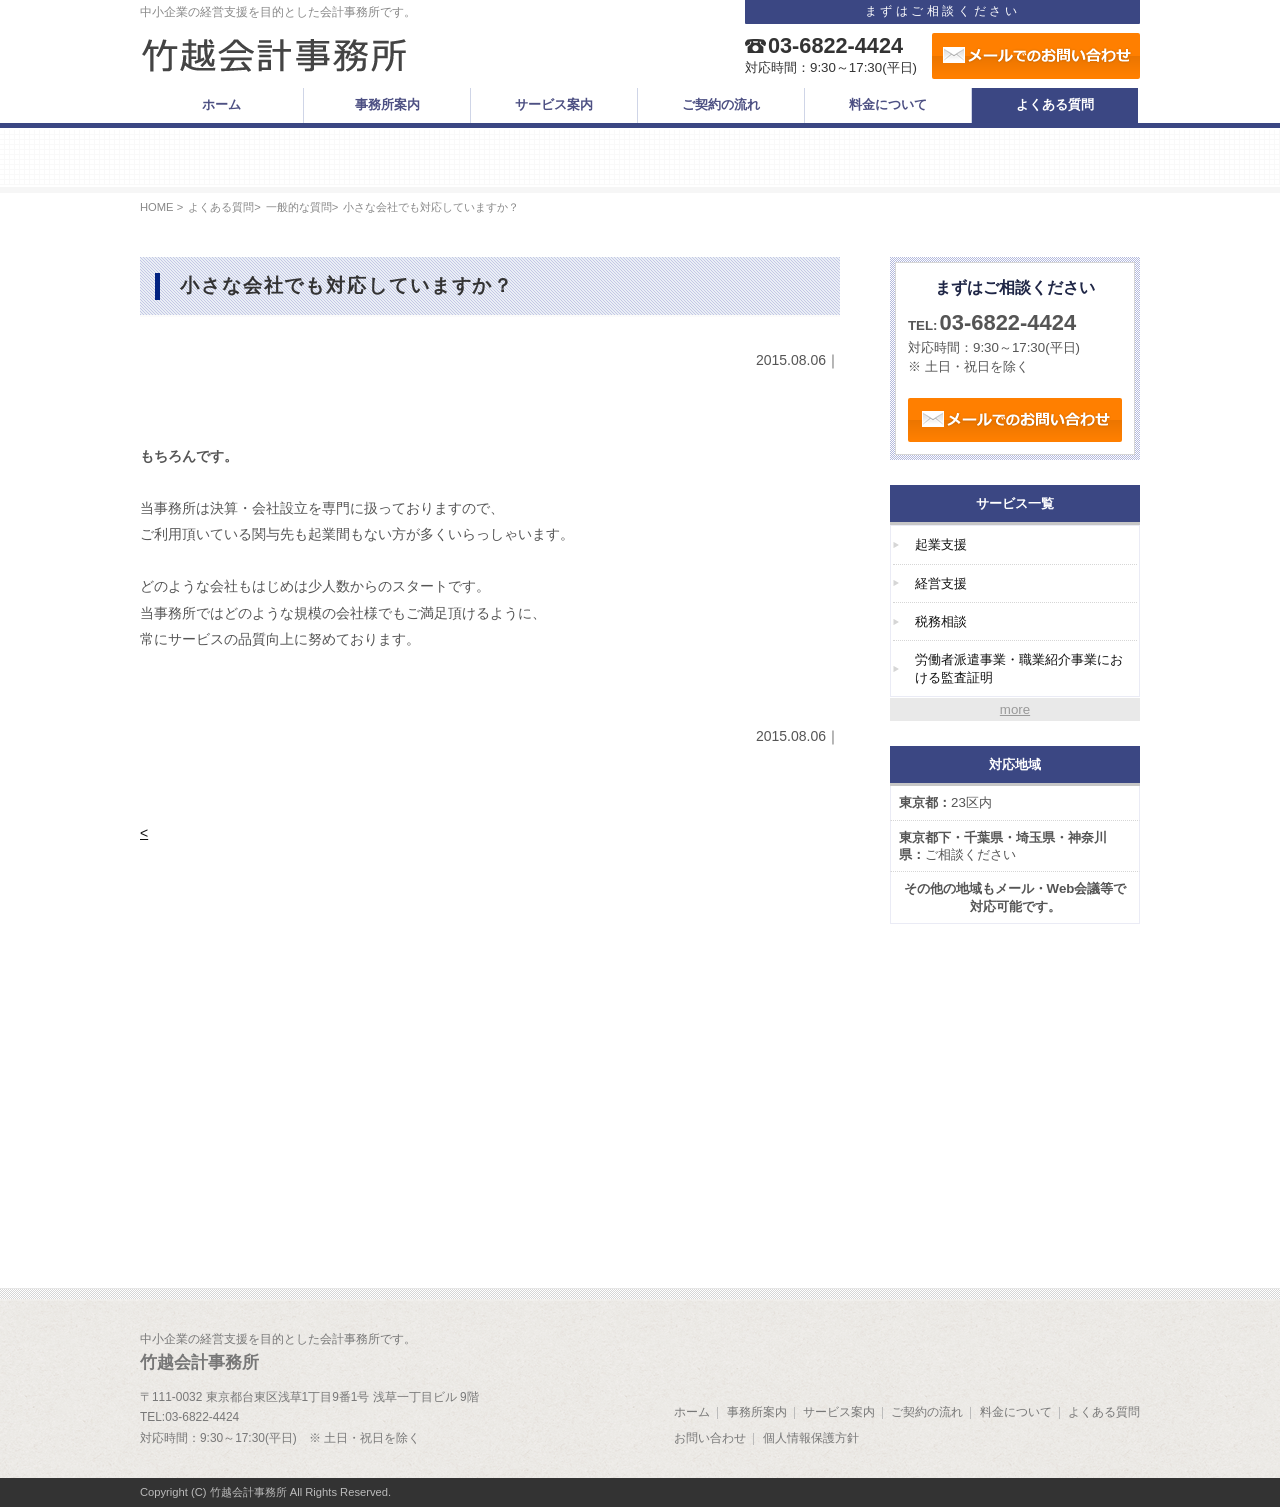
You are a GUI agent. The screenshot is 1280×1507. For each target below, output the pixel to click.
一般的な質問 (299, 207)
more (1015, 709)
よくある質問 (221, 207)
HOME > (161, 207)
